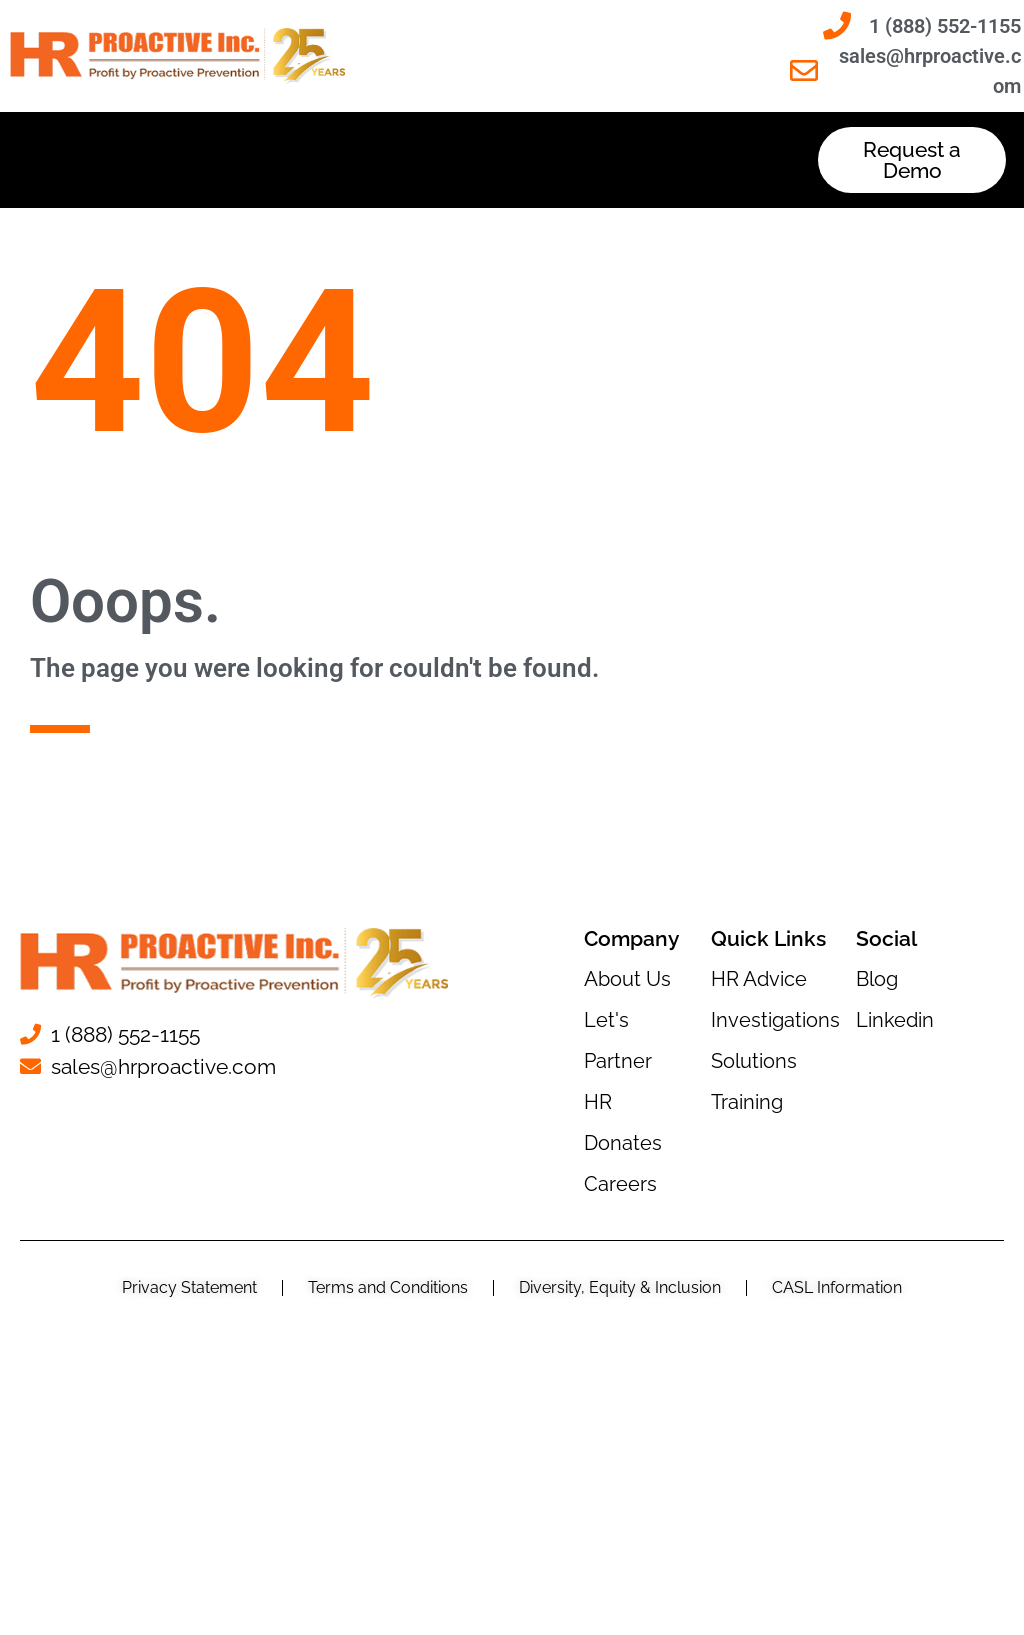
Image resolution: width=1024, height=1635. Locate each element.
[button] (411, 160)
